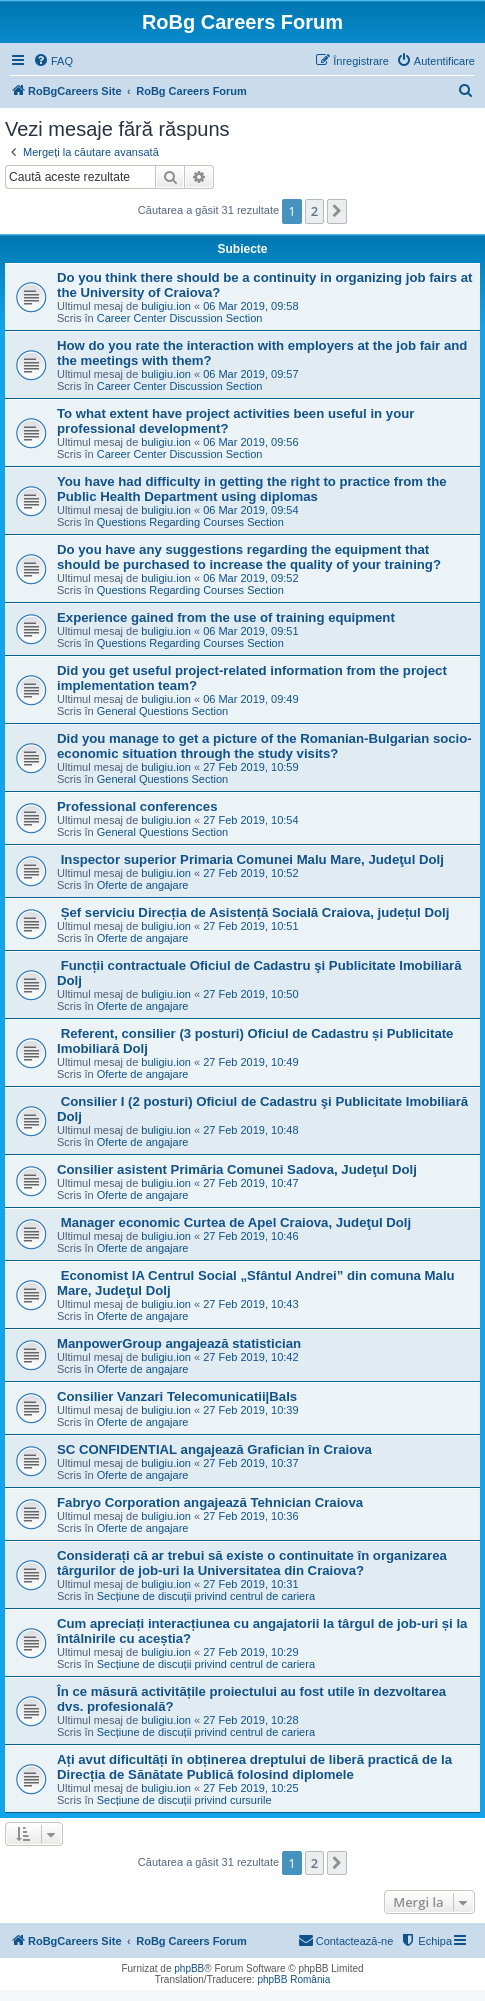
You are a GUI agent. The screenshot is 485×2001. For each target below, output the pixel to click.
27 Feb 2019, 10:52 (250, 873)
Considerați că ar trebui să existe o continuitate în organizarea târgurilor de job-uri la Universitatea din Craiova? (252, 1563)
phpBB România (293, 1979)
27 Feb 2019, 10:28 (250, 1720)
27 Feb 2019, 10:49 (250, 1062)
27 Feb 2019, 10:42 (250, 1357)
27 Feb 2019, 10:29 (250, 1652)
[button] (337, 211)
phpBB (189, 1968)
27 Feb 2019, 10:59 (250, 767)
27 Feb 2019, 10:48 (250, 1130)
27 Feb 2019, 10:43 (250, 1304)
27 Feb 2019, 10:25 (250, 1788)
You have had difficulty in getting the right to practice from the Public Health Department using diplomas (252, 489)
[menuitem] (53, 61)
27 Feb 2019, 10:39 (250, 1410)
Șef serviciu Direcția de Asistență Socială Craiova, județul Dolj (253, 912)
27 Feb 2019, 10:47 (250, 1183)
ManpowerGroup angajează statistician (179, 1343)
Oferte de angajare (143, 885)
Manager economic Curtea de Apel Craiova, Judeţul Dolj (234, 1222)
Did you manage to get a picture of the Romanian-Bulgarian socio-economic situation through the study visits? (264, 746)
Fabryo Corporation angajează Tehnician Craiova (210, 1502)
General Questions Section (162, 711)
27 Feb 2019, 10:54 (250, 820)
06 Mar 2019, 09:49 (250, 699)
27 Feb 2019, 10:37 (250, 1463)
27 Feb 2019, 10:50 (250, 994)
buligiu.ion (166, 306)
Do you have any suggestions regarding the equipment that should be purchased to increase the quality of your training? (249, 557)
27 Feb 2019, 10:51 (250, 926)
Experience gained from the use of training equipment (226, 617)
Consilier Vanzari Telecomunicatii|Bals (177, 1396)
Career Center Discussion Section (180, 318)
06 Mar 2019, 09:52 (250, 578)
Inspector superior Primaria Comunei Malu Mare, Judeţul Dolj (250, 859)
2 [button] (314, 211)
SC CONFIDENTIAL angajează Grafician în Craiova (214, 1449)
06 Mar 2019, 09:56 (250, 442)
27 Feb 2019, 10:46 (250, 1236)
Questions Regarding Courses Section (190, 522)
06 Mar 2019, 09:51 (250, 631)
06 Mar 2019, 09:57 (250, 374)
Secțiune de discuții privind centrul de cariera (206, 1596)
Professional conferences (137, 806)
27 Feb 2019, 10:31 (250, 1584)
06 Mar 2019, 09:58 (250, 306)
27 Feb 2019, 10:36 (250, 1516)
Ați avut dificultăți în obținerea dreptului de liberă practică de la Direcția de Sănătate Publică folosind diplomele (254, 1767)
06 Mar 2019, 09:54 (250, 510)
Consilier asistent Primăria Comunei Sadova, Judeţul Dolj (237, 1169)
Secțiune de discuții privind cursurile (184, 1800)
